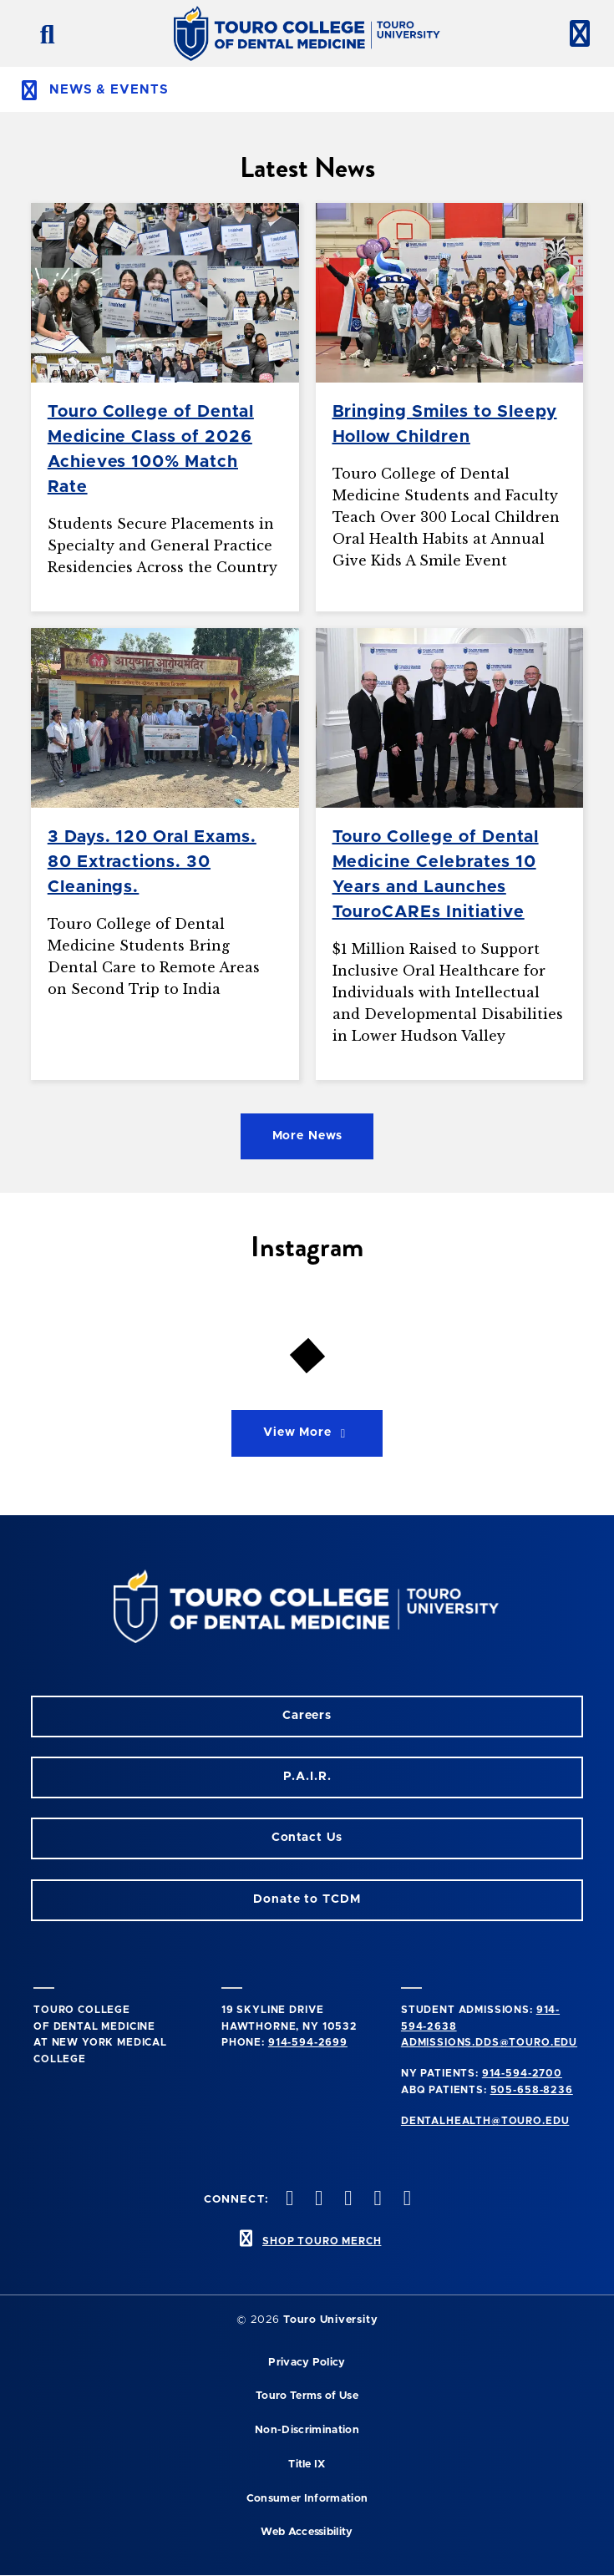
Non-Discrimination (307, 2430)
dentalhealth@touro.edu (485, 2121)
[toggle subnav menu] (307, 90)
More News (307, 1136)
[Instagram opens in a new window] (287, 2200)
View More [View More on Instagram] (307, 1433)
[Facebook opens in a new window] (317, 2200)
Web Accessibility (307, 2532)
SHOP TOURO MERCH (321, 2241)
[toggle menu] (573, 33)
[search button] (41, 33)
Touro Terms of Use (307, 2396)
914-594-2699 (308, 2042)
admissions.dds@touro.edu (489, 2042)
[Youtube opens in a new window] (405, 2200)
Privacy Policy (306, 2362)
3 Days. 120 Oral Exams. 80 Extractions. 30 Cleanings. (152, 862)
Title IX (307, 2464)
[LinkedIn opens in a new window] (347, 2200)
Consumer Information (307, 2498)
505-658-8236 (531, 2090)
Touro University (330, 2320)
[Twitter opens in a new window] (376, 2200)
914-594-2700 (522, 2073)
